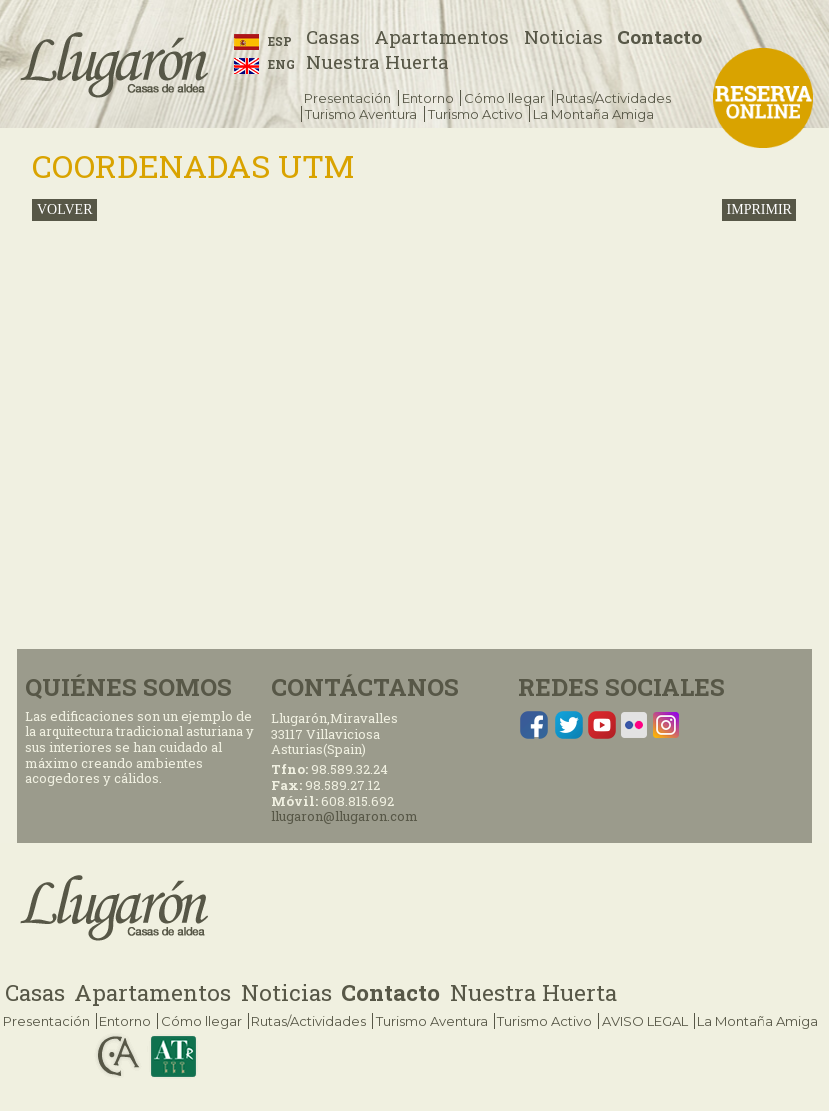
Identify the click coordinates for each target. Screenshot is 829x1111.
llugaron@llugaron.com (344, 816)
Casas (333, 36)
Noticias (563, 36)
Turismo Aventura (361, 114)
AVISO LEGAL (645, 1021)
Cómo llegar (504, 98)
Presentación (347, 98)
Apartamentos (441, 36)
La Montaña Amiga (593, 114)
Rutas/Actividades (613, 98)
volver (65, 209)
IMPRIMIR (759, 209)
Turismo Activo (475, 114)
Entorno (428, 98)
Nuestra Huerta (377, 61)
